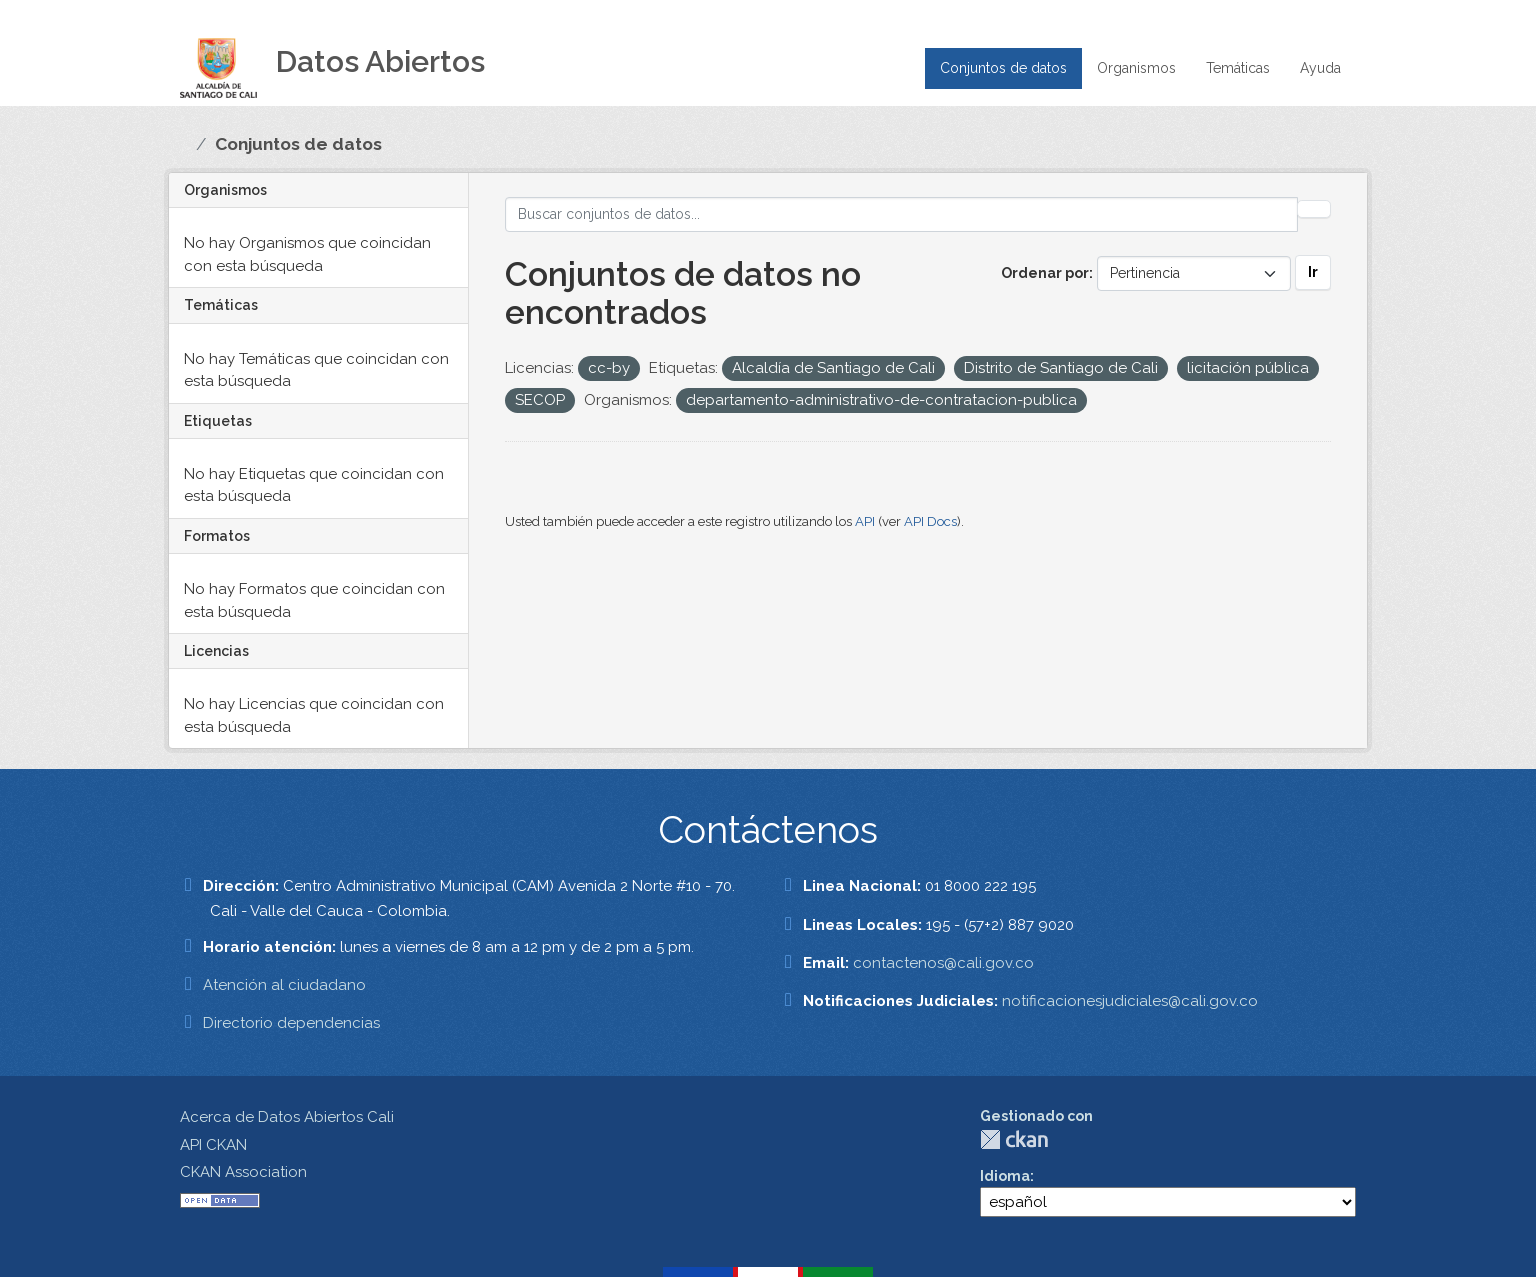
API (865, 521)
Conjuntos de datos (1003, 68)
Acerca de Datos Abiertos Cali (287, 1117)
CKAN (1014, 1139)
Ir (1313, 272)
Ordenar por (1045, 273)
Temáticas (1238, 68)
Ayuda (1320, 68)
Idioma (1005, 1176)
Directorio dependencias (291, 1023)
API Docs (930, 521)
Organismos (1136, 68)
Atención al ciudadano (284, 985)
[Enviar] (1314, 209)
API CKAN (213, 1145)
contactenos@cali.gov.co (943, 963)
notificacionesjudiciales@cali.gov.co (1130, 1001)
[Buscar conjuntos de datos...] (902, 214)
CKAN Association (243, 1172)
